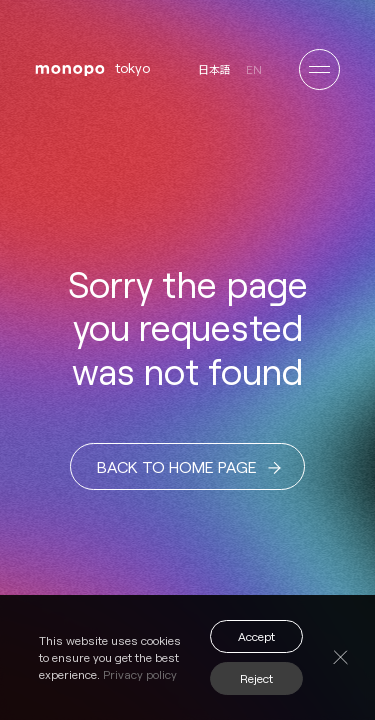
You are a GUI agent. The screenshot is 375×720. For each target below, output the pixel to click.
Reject (256, 678)
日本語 (214, 69)
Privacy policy (140, 674)
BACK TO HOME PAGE (189, 467)
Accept (256, 636)
